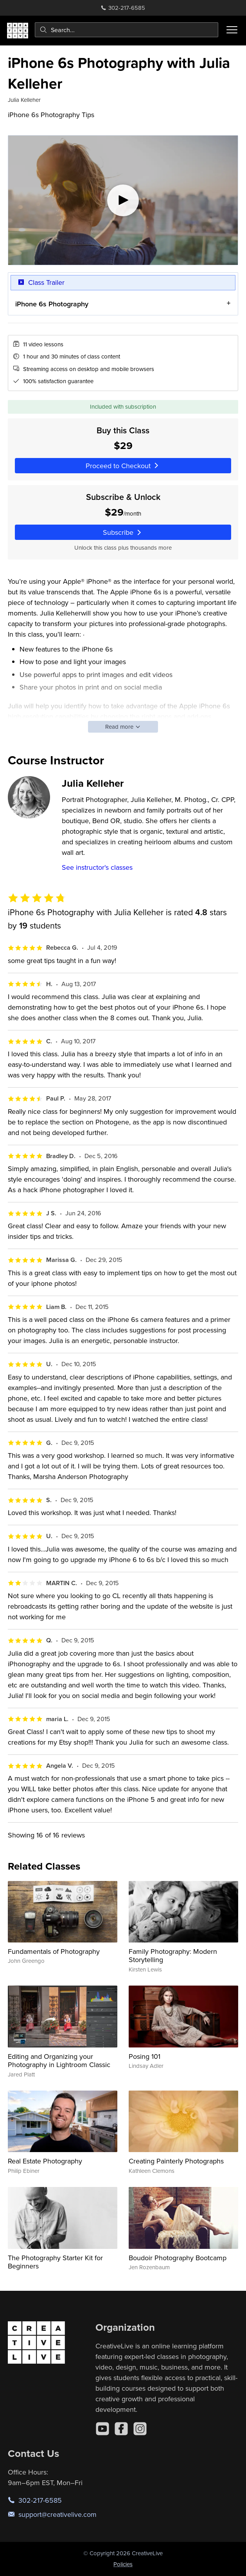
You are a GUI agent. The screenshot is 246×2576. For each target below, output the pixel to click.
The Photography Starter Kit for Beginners (55, 2262)
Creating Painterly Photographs (176, 2161)
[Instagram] (140, 2429)
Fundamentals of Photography (54, 1951)
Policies (123, 2564)
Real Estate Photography (45, 2161)
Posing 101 (144, 2056)
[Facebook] (121, 2429)
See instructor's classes (97, 867)
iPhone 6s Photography (51, 304)
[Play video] (123, 200)
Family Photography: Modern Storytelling (173, 1955)
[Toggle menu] (232, 30)
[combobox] (126, 30)
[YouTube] (102, 2429)
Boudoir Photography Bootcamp (177, 2258)
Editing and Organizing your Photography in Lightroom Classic (59, 2060)
